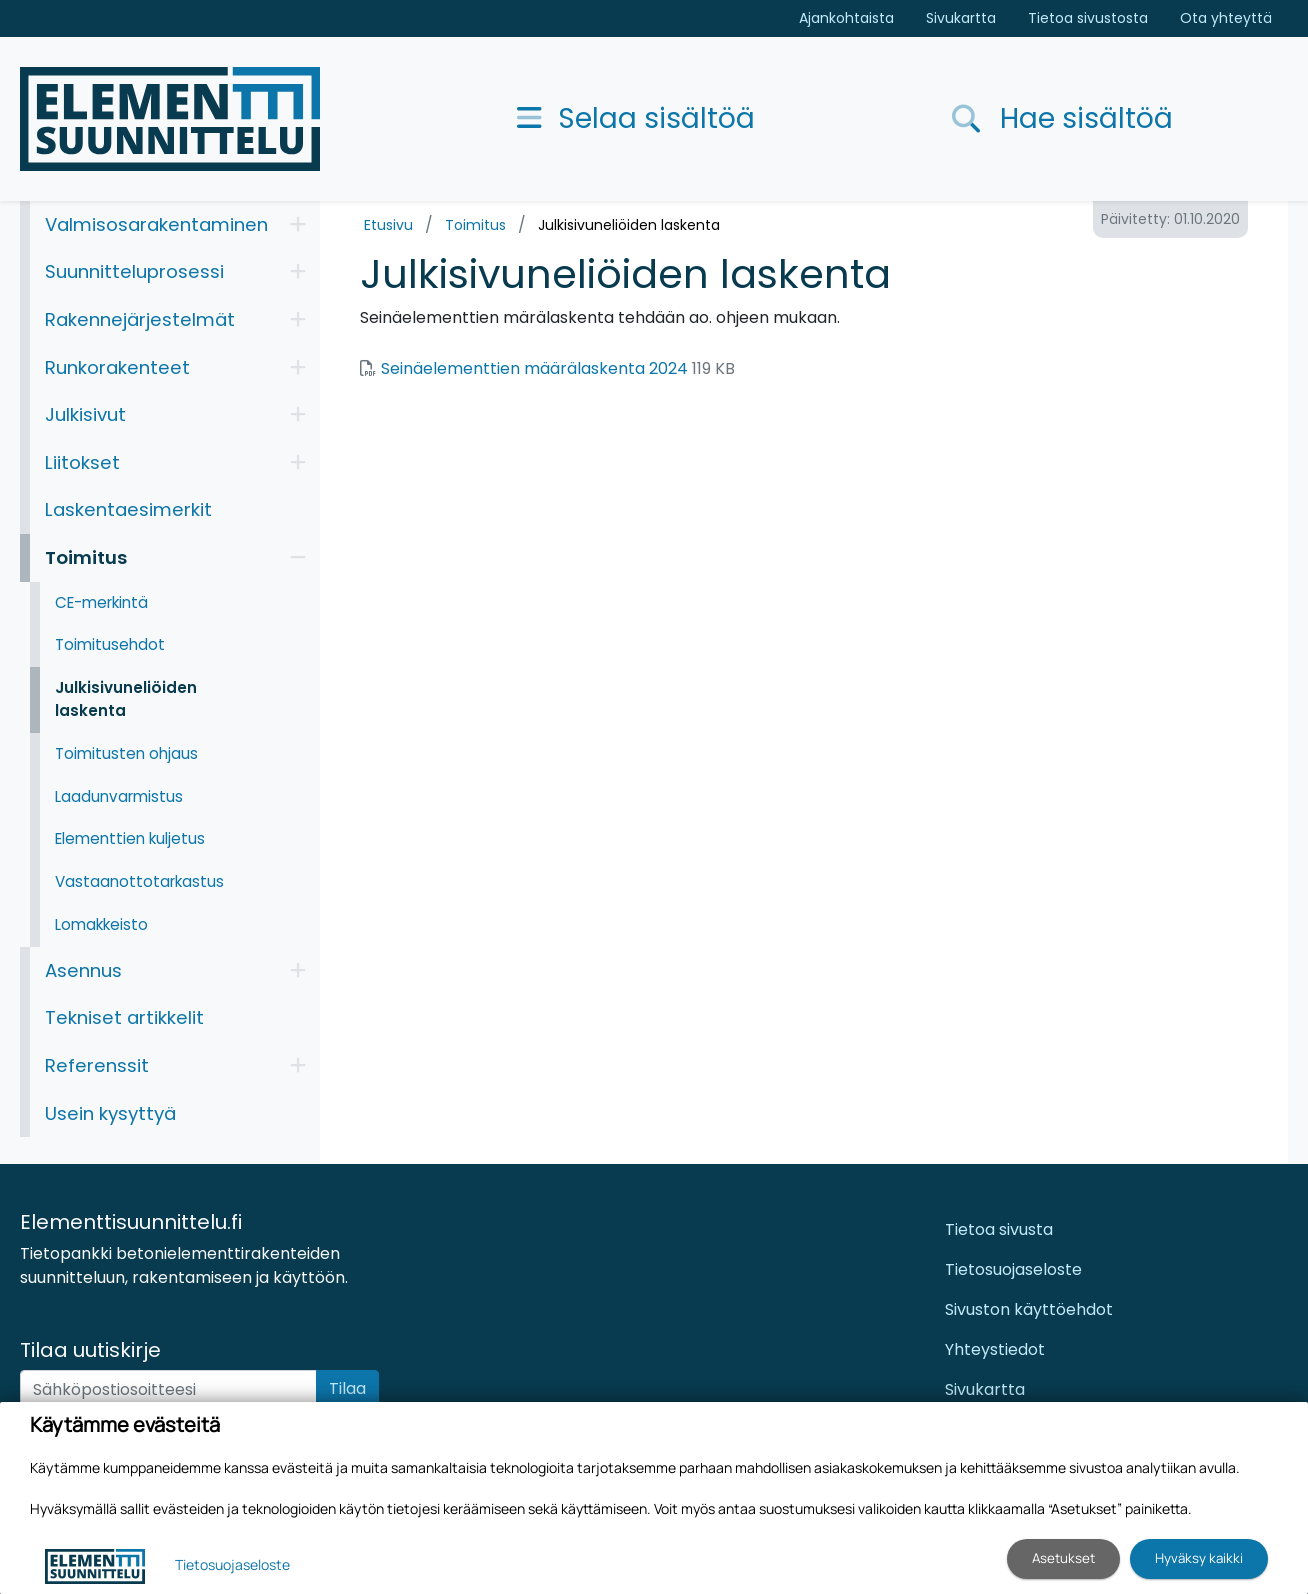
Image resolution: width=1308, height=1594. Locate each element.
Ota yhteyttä (1226, 18)
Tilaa (347, 1388)
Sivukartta (961, 18)
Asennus (83, 970)
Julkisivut (85, 414)
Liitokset (82, 462)
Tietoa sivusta (999, 1229)
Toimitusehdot (110, 644)
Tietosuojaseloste (1013, 1269)
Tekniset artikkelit (124, 1017)
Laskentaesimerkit (128, 509)
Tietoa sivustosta (1088, 18)
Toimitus (475, 225)
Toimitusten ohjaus (126, 753)
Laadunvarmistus (119, 796)
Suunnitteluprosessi (134, 271)
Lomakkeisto (101, 924)
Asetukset (1063, 1558)
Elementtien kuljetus (130, 838)
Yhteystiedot (995, 1349)
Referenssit (97, 1065)
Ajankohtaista (846, 18)
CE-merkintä (101, 602)
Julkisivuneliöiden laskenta (629, 225)
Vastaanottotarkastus (139, 881)
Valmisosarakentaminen (156, 224)
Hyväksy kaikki (1199, 1558)
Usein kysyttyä (110, 1113)
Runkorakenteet (117, 367)
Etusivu (388, 225)
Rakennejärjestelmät (140, 319)
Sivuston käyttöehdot (1029, 1309)
